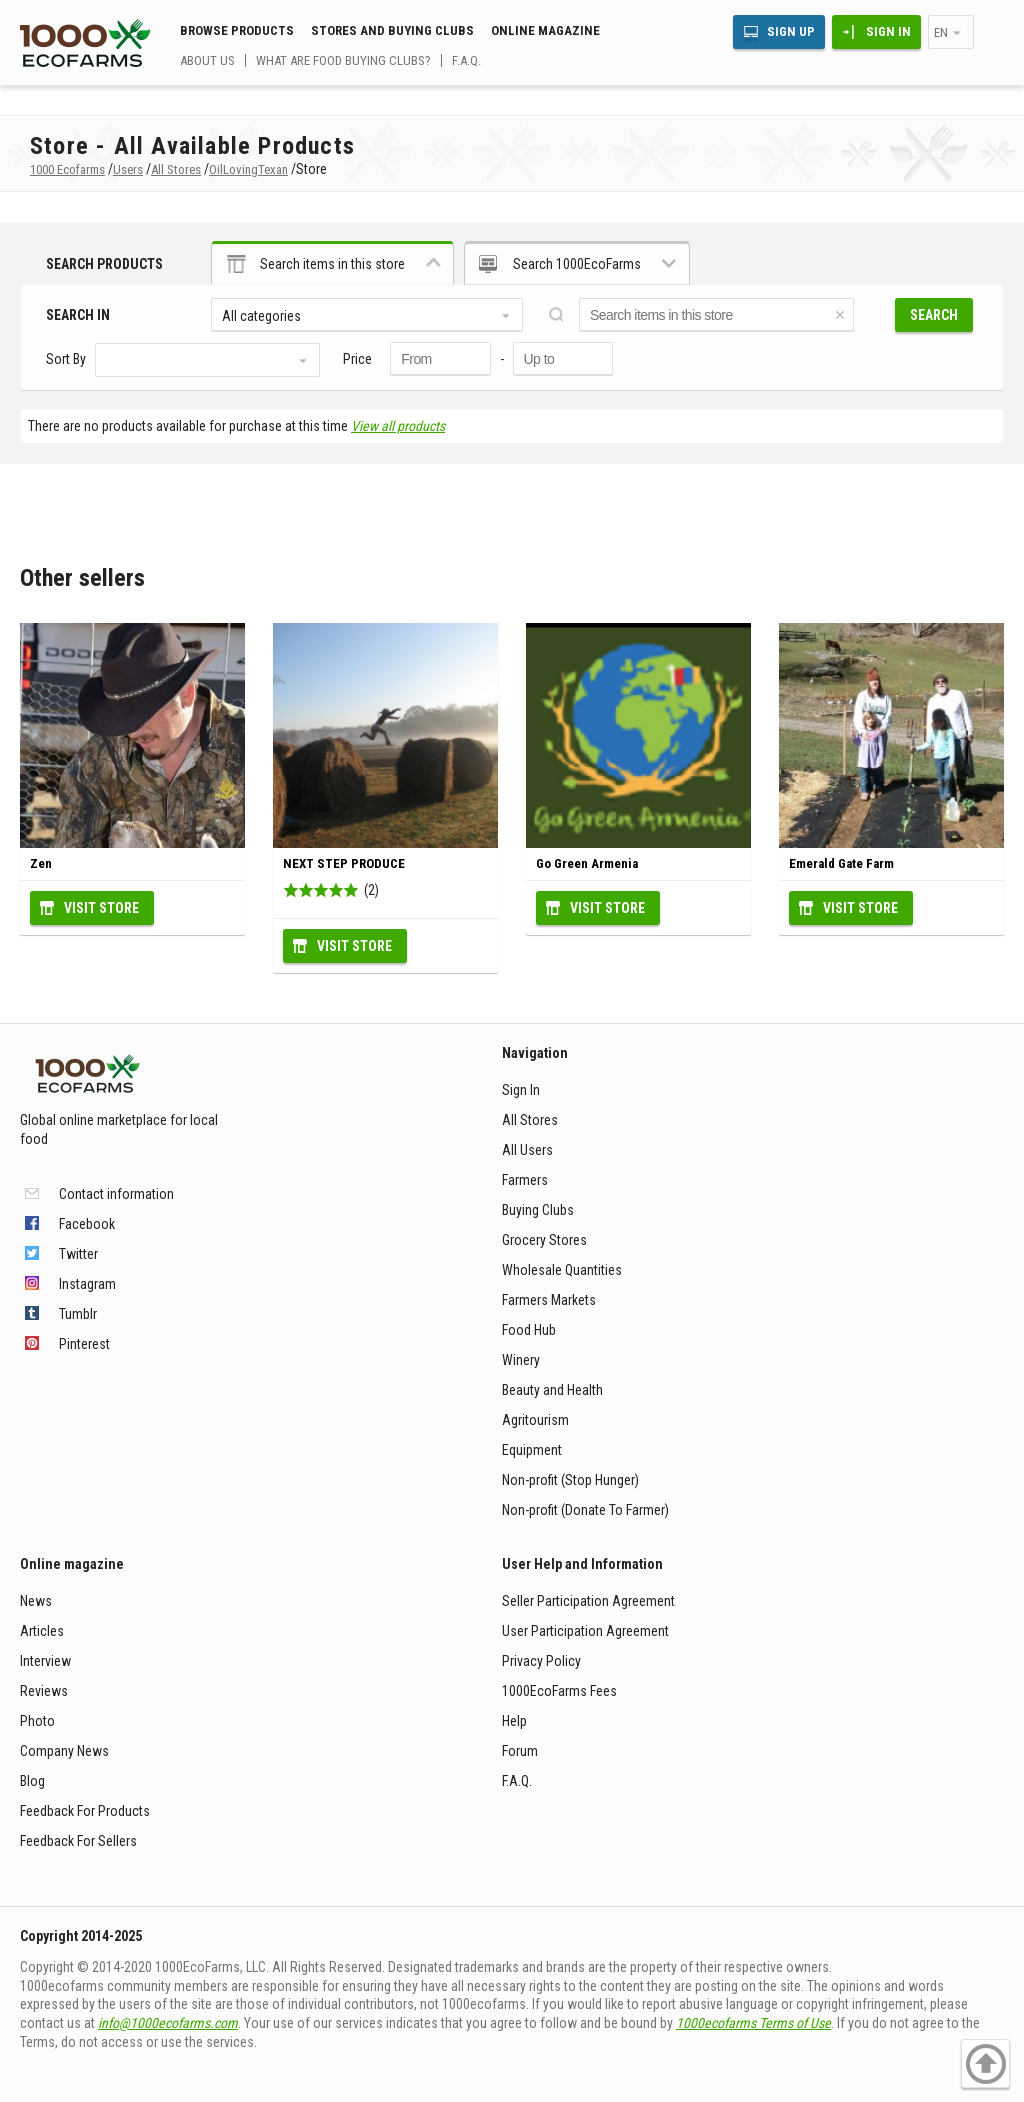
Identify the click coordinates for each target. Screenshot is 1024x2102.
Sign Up (791, 31)
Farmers (525, 1180)
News (36, 1601)
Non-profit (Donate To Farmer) (585, 1510)
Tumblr (78, 1314)
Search (934, 315)
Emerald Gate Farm (841, 863)
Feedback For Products (85, 1811)
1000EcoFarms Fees (559, 1691)
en (941, 32)
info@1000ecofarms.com (168, 2023)
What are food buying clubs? (343, 60)
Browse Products (237, 30)
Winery (521, 1360)
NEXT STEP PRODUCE (344, 863)
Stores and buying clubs (392, 30)
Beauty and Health (552, 1390)
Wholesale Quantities (562, 1270)
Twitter (78, 1254)
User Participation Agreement (585, 1631)
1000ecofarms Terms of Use (753, 2023)
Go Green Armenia (587, 863)
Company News (64, 1751)
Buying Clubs (538, 1210)
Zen (41, 863)
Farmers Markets (549, 1300)
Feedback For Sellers (78, 1841)
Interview (45, 1661)
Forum (520, 1751)
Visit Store (101, 908)
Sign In (888, 31)
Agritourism (535, 1420)
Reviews (44, 1691)
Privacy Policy (541, 1661)
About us (207, 60)
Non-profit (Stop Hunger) (570, 1480)
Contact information (116, 1194)
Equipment (532, 1450)
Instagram (87, 1284)
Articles (42, 1631)
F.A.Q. (466, 60)
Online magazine (545, 30)
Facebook (87, 1224)
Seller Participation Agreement (588, 1601)
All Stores (530, 1120)
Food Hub (529, 1330)
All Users (527, 1150)
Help (514, 1721)
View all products (398, 426)
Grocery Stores (544, 1240)
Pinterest (84, 1344)
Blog (32, 1781)
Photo (37, 1721)
